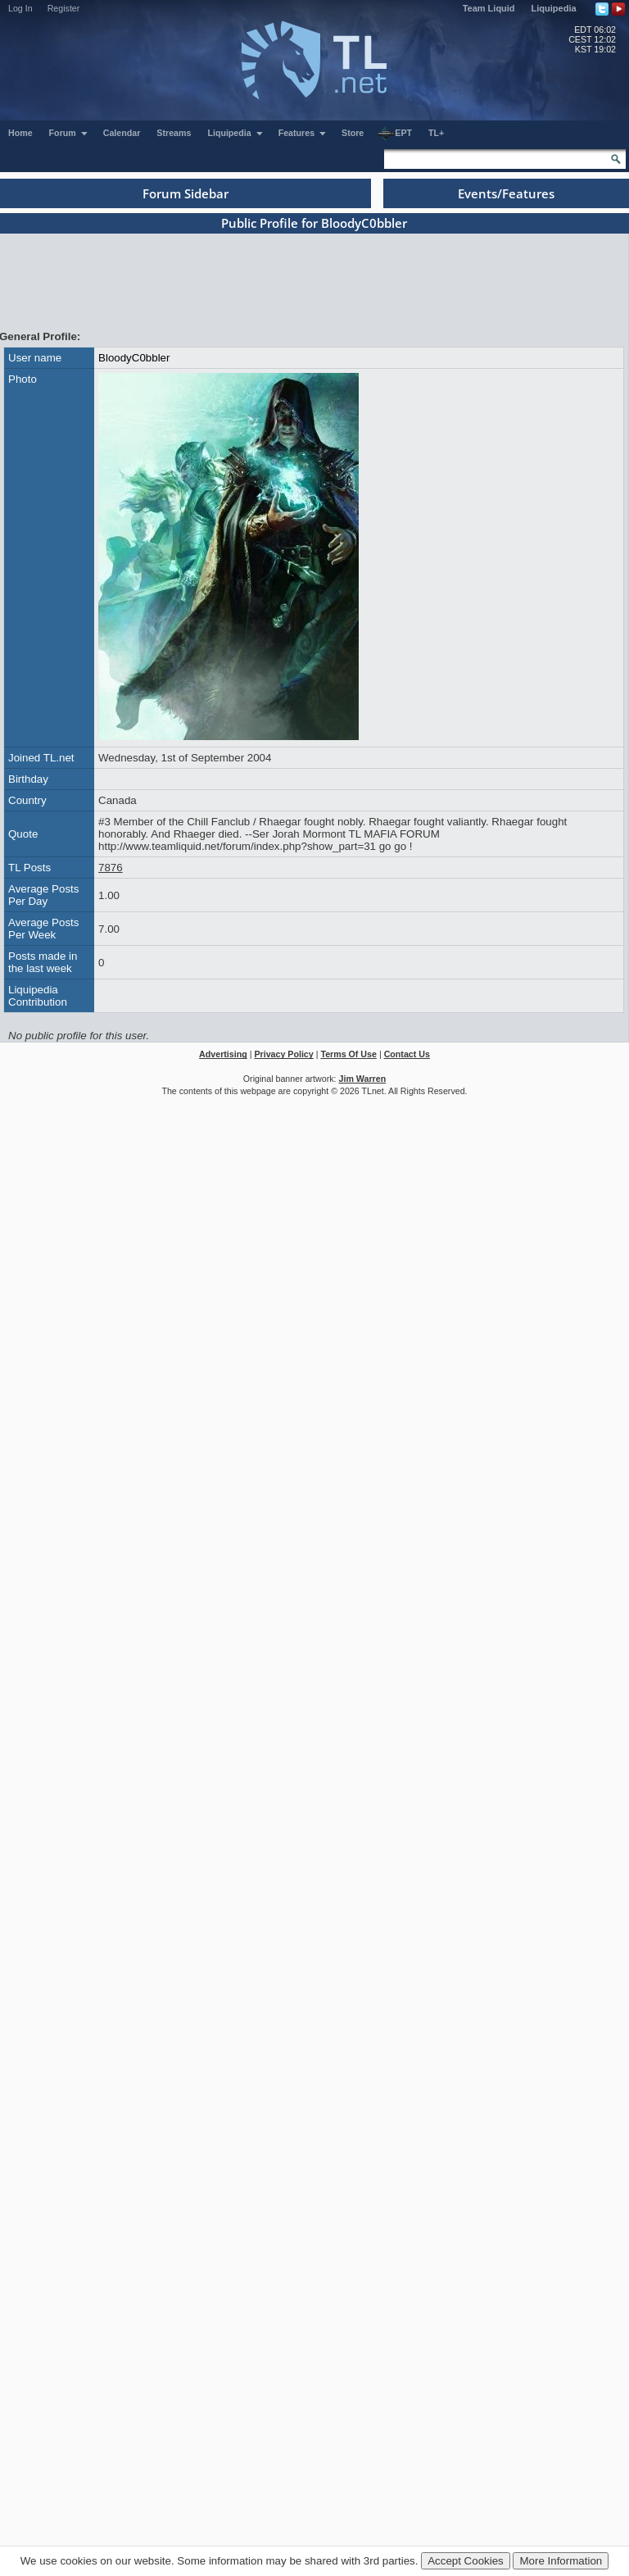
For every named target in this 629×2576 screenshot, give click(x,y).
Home (20, 133)
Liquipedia (554, 8)
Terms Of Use (348, 1054)
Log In (20, 8)
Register (64, 8)
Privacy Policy (283, 1054)
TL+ (436, 133)
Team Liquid (489, 8)
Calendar (122, 133)
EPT (395, 133)
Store (353, 133)
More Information (560, 2561)
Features (302, 133)
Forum (68, 133)
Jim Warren (363, 1079)
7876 (110, 867)
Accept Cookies (466, 2561)
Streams (173, 133)
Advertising (223, 1054)
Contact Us (407, 1054)
